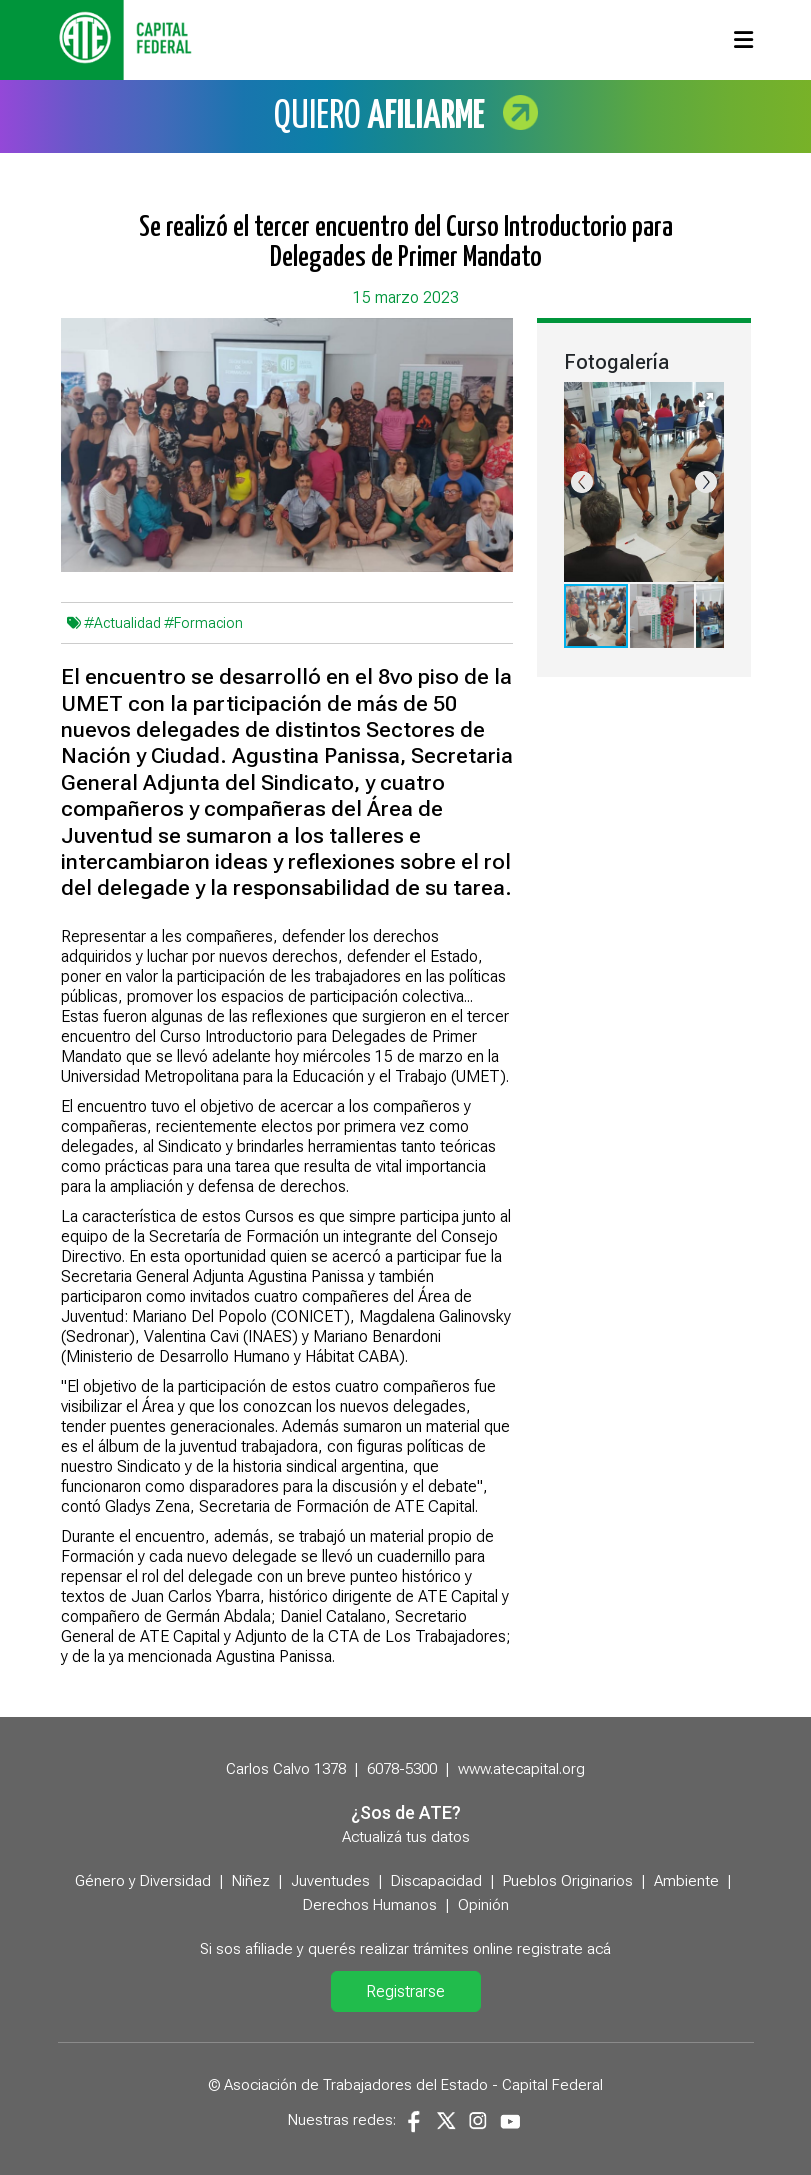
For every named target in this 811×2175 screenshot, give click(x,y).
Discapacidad (436, 1881)
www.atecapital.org (521, 1769)
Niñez (251, 1881)
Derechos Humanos (370, 1905)
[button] (706, 400)
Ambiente (686, 1881)
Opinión (483, 1905)
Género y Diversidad (143, 1881)
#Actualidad (122, 623)
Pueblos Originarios (568, 1881)
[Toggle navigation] (743, 40)
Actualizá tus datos (406, 1837)
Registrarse (405, 1991)
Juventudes (330, 1881)
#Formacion (203, 623)
